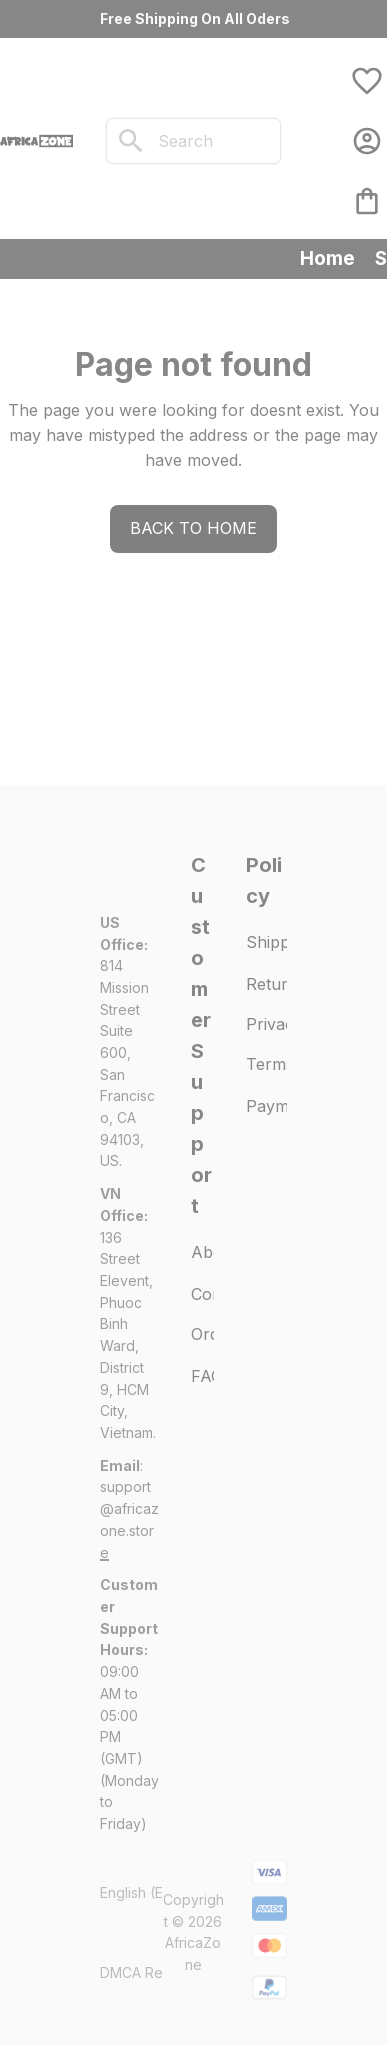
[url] (129, 1519)
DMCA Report (145, 1972)
